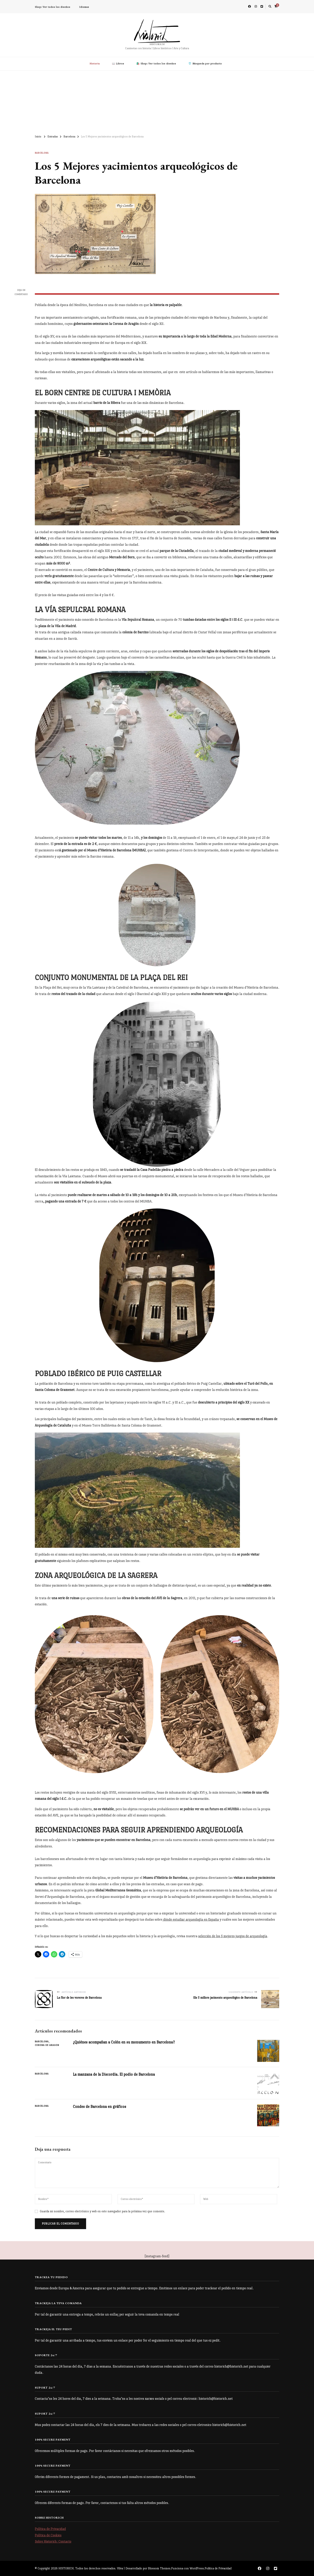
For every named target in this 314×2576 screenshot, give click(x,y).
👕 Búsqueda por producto (205, 63)
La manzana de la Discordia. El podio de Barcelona (114, 2074)
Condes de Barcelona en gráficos (99, 2106)
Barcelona (42, 153)
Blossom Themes (159, 2568)
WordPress (197, 2568)
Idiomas (84, 7)
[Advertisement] (157, 101)
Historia (95, 63)
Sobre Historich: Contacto (53, 2541)
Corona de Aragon (47, 2045)
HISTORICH (157, 44)
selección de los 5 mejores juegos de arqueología (232, 1936)
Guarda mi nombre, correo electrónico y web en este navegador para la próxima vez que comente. (102, 2211)
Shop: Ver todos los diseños (52, 7)
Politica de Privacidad (218, 2568)
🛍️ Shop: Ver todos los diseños (156, 63)
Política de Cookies (48, 2535)
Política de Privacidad (50, 2529)
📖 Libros (118, 63)
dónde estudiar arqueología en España (190, 1919)
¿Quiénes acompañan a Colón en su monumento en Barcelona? (124, 2042)
